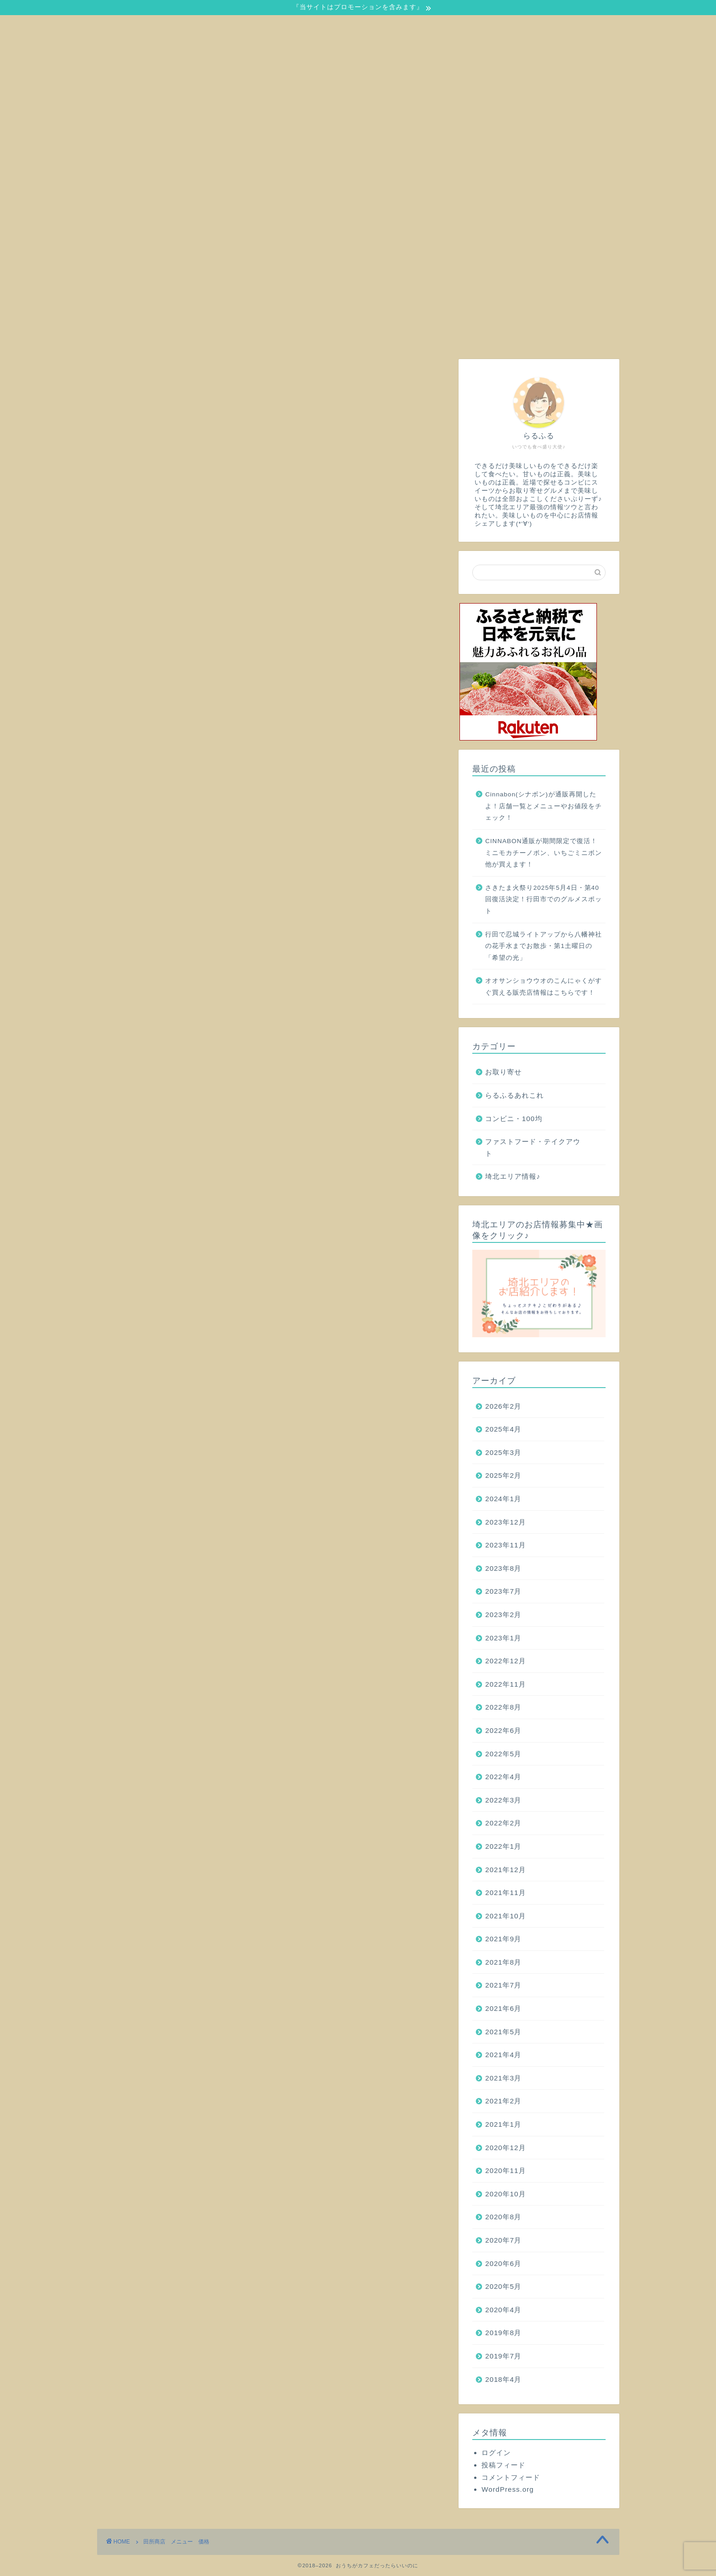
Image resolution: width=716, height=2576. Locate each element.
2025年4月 (503, 1429)
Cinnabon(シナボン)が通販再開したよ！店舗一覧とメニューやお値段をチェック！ (543, 806)
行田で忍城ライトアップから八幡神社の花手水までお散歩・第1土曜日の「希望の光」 (543, 946)
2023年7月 (503, 1591)
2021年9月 (503, 1939)
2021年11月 (505, 1892)
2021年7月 (503, 1985)
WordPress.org (507, 2489)
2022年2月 (503, 1823)
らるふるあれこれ (514, 1095)
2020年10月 (505, 2194)
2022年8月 (503, 1707)
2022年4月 (503, 1777)
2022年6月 (503, 1730)
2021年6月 (503, 2008)
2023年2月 (503, 1614)
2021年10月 (505, 1916)
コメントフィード (510, 2477)
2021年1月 (503, 2124)
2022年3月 (503, 1800)
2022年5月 (503, 1754)
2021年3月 (503, 2078)
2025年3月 (503, 1452)
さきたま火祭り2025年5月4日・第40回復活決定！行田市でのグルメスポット (543, 899)
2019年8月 (503, 2332)
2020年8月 (503, 2217)
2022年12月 (505, 1661)
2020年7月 (503, 2240)
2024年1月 (503, 1499)
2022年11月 (505, 1684)
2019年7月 (503, 2356)
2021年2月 (503, 2101)
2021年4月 (503, 2055)
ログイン (496, 2452)
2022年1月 (503, 1846)
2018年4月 (503, 2379)
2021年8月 (503, 1962)
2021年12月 (505, 1869)
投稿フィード (503, 2465)
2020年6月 (503, 2263)
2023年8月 (503, 1568)
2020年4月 (503, 2310)
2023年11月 (505, 1545)
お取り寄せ (503, 1072)
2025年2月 (503, 1475)
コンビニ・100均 (513, 1118)
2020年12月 (505, 2147)
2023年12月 (505, 1522)
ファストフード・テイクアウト (532, 1147)
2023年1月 (503, 1638)
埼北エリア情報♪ (513, 1176)
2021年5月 (503, 2032)
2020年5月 (503, 2286)
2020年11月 (505, 2170)
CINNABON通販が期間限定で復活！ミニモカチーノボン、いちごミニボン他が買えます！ (543, 853)
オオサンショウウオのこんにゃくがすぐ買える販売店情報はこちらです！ (543, 986)
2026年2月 (503, 1406)
